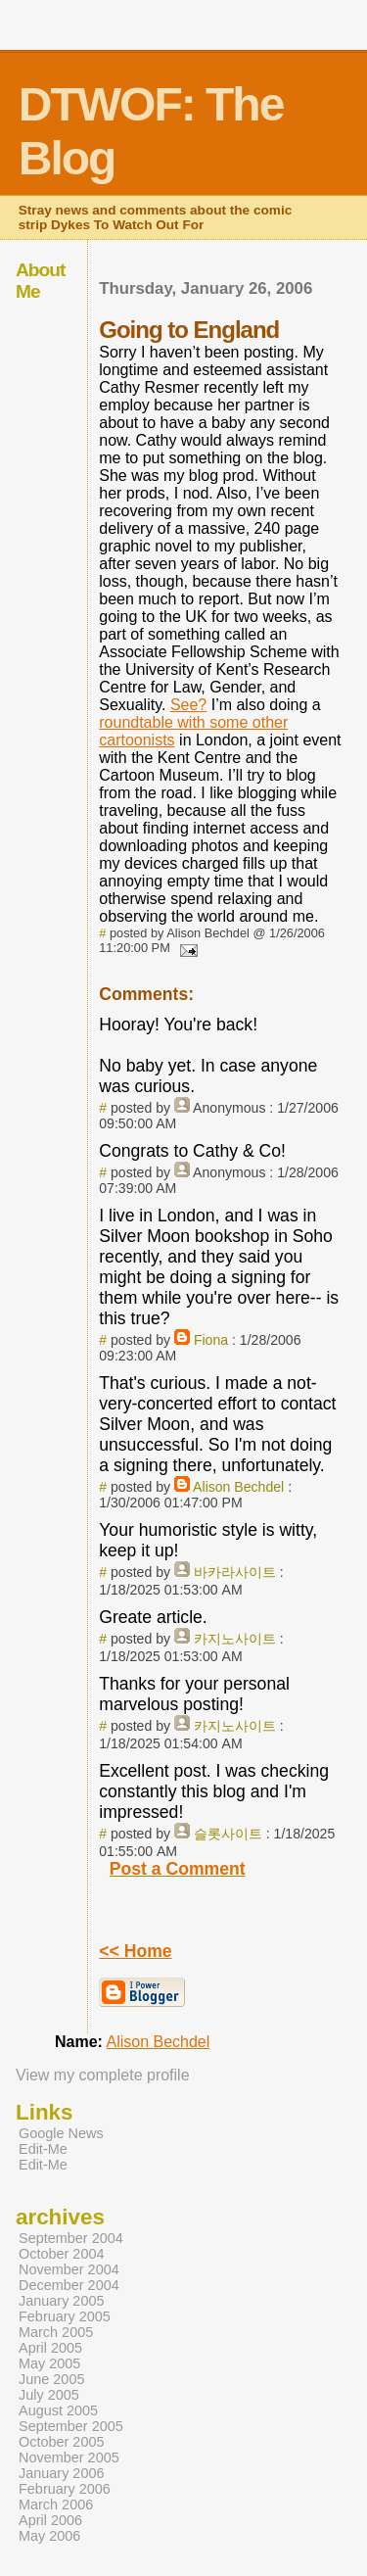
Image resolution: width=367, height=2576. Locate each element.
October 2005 (62, 2442)
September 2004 (71, 2238)
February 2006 (65, 2489)
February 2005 (65, 2316)
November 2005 (69, 2457)
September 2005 (71, 2426)
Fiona (211, 1340)
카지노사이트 (235, 1638)
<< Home (135, 1951)
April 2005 (50, 2348)
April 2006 (50, 2520)
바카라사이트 (235, 1572)
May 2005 (49, 2363)
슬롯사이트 (228, 1833)
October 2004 (62, 2254)
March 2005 (56, 2332)
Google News (61, 2133)
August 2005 (58, 2410)
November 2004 (69, 2269)
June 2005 (51, 2379)
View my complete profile (103, 2075)
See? (188, 704)
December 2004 (69, 2285)
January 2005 (62, 2301)
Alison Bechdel (238, 1487)
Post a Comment (178, 1869)
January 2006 (62, 2473)
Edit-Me (43, 2149)
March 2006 (56, 2504)
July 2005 (49, 2395)
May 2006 (49, 2536)
